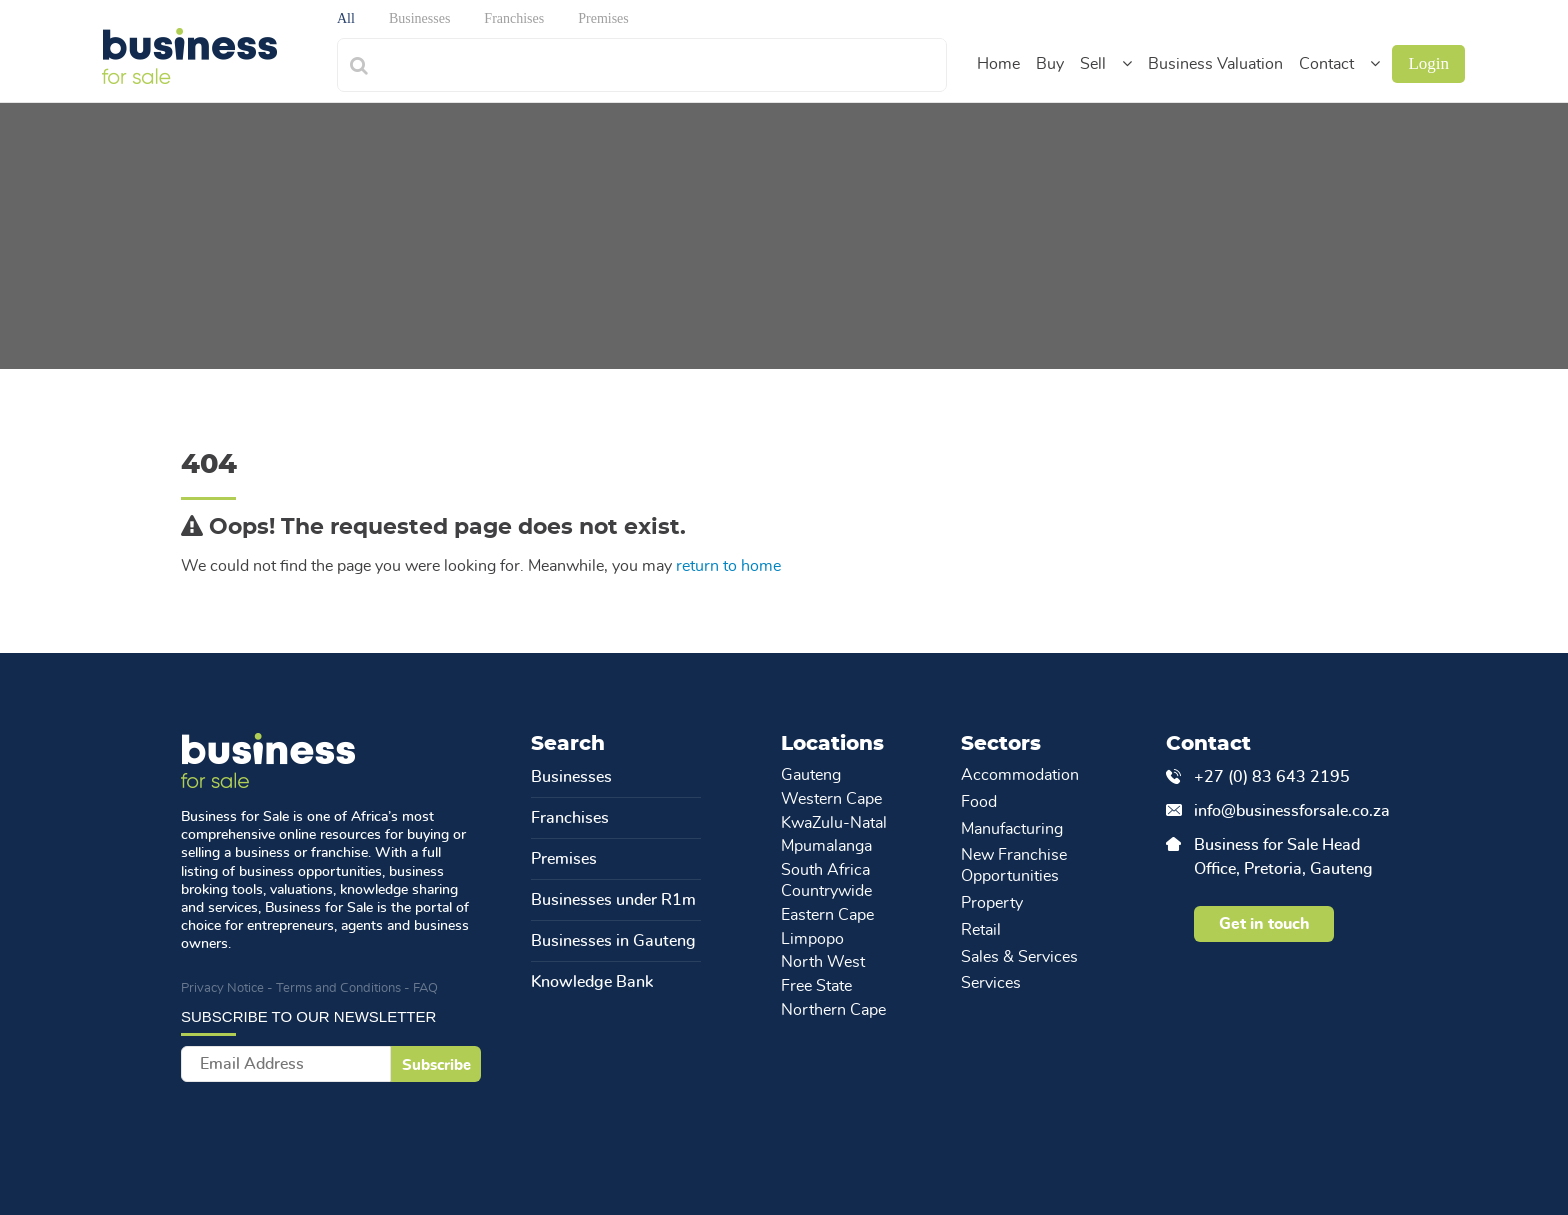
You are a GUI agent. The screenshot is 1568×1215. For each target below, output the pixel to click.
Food (979, 802)
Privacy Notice (222, 988)
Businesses (571, 777)
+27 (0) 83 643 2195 (1272, 777)
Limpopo (812, 939)
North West (823, 962)
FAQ (425, 988)
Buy (1050, 64)
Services (991, 983)
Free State (816, 986)
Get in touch (1264, 924)
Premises (564, 859)
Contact (1326, 64)
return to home (728, 566)
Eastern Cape (827, 915)
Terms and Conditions (338, 988)
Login (1428, 63)
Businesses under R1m (613, 900)
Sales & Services (1019, 957)
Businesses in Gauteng (613, 941)
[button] (1127, 64)
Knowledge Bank (592, 982)
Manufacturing (1012, 829)
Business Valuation (1215, 64)
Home (998, 64)
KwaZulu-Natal (834, 823)
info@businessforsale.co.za (1290, 811)
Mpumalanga (826, 846)
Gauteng (811, 775)
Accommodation (1020, 775)
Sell (1093, 64)
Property (992, 903)
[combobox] (663, 62)
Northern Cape (833, 1010)
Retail (981, 930)
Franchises (570, 818)
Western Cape (831, 799)
